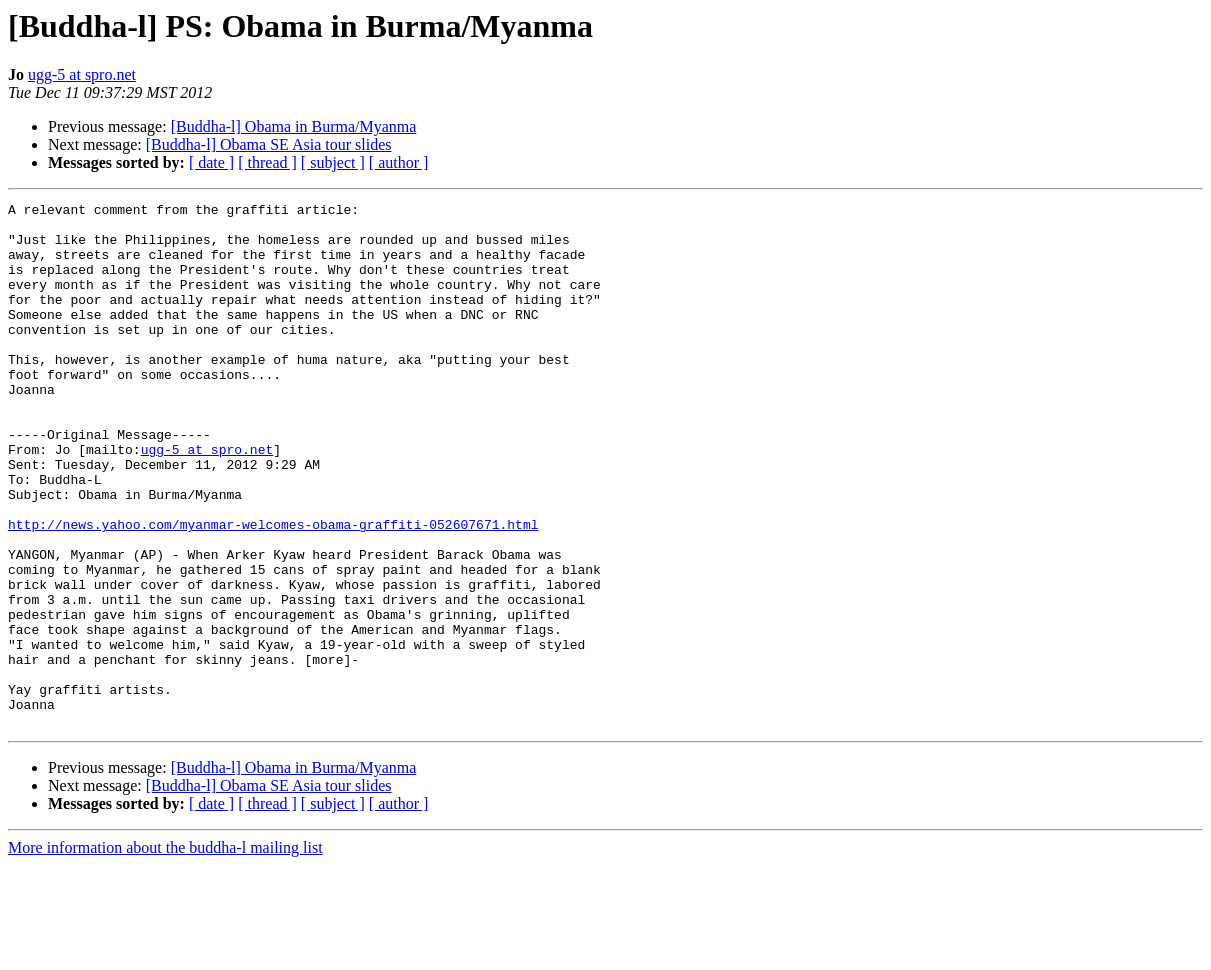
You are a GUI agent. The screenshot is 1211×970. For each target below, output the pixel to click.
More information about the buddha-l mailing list (165, 952)
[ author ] (399, 162)
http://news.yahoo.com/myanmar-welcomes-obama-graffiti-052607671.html (273, 590)
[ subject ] (333, 162)
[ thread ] (267, 162)
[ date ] (211, 162)
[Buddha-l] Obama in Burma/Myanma (294, 126)
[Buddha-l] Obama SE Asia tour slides (269, 144)
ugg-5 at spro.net (82, 74)
